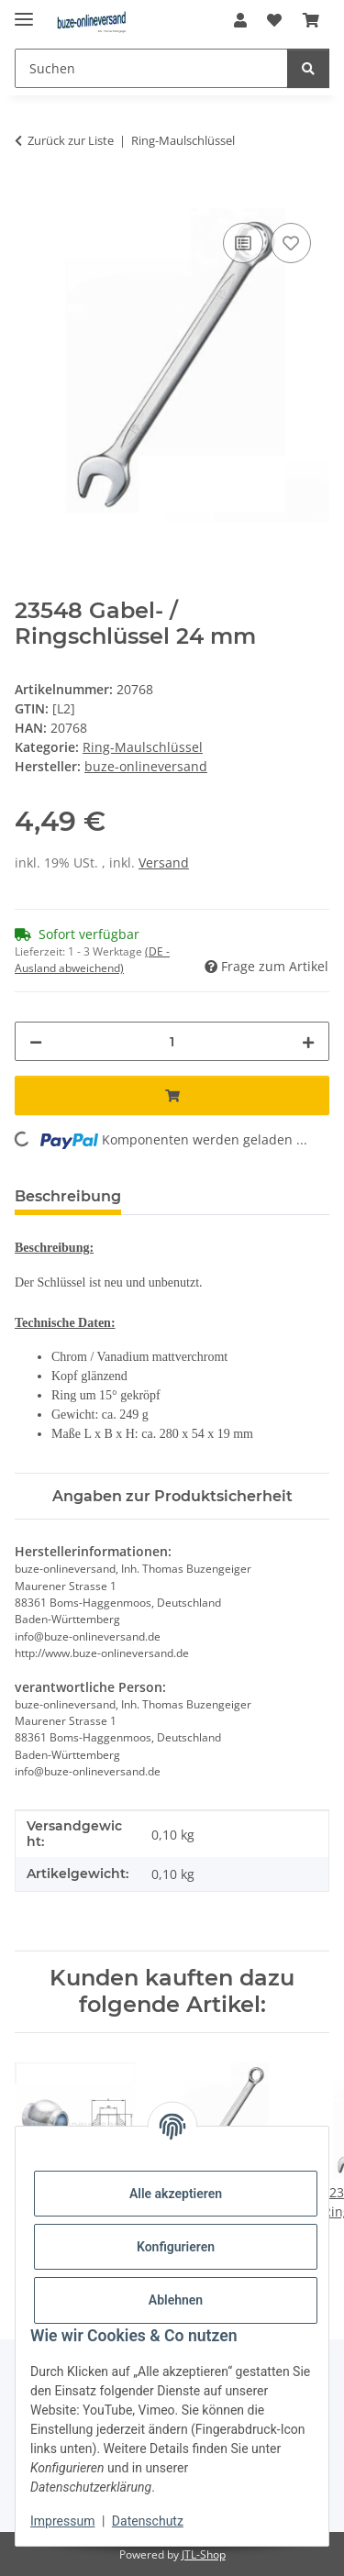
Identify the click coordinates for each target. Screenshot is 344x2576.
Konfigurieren (176, 2246)
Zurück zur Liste (71, 140)
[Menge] (172, 1041)
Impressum (62, 2521)
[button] (240, 20)
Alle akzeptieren (175, 2193)
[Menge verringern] (36, 1041)
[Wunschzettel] (274, 20)
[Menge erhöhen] (308, 1041)
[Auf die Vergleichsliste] (243, 243)
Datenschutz (147, 2521)
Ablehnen (176, 2300)
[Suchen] (151, 68)
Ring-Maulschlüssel (143, 747)
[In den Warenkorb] (29, 198)
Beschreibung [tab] (68, 1196)
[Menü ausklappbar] (24, 11)
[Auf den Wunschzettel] (291, 243)
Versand (164, 862)
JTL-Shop (204, 2554)
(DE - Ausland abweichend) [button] (92, 960)
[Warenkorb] (311, 20)
